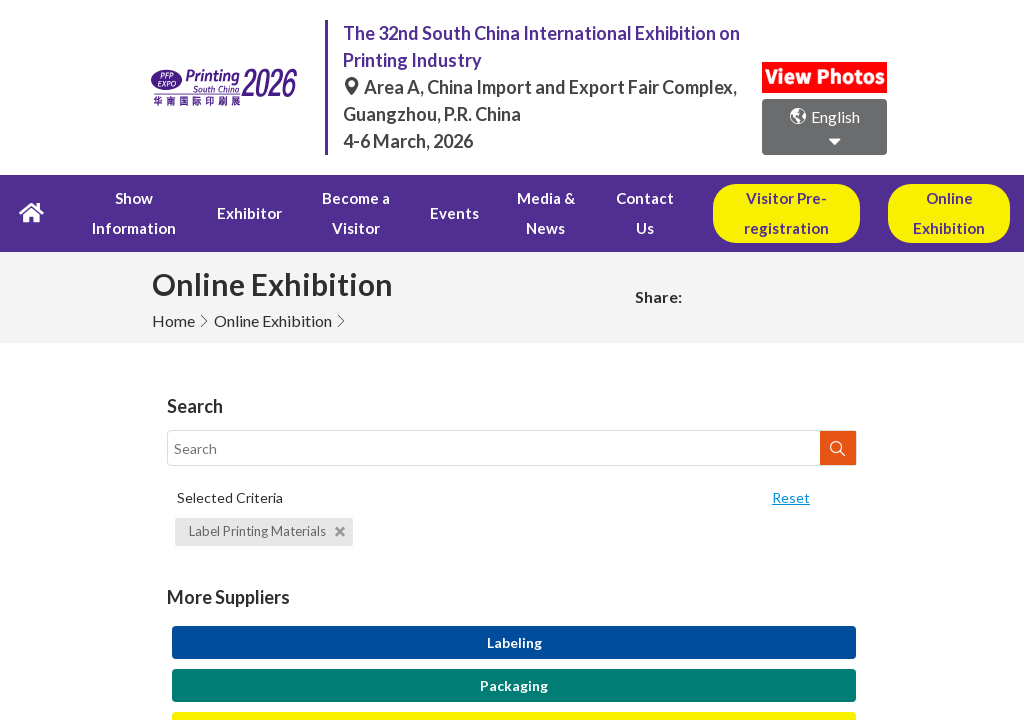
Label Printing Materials (267, 536)
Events (434, 216)
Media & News (518, 216)
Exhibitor (240, 216)
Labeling (514, 647)
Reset (791, 502)
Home (173, 325)
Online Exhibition (273, 325)
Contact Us (616, 216)
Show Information (136, 216)
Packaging (514, 690)
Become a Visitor (341, 216)
